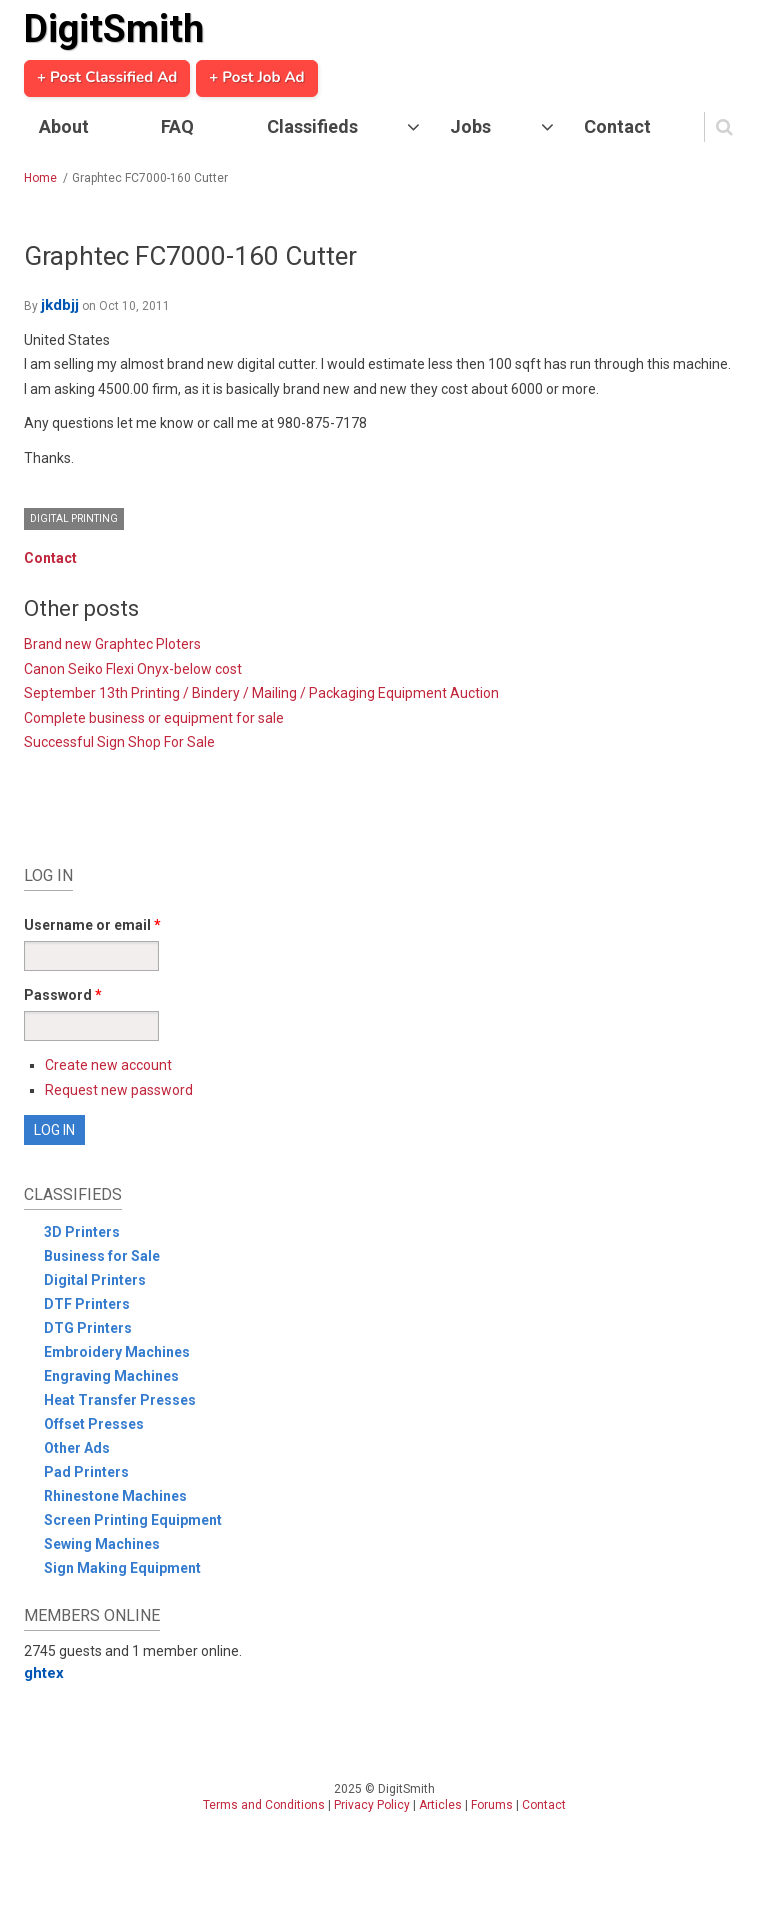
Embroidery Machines (117, 1352)
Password (63, 995)
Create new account (108, 1065)
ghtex (44, 1673)
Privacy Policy (372, 1805)
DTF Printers (87, 1304)
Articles (440, 1805)
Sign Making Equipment (122, 1568)
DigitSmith (114, 29)
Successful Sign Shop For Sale (119, 742)
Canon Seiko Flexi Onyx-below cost (133, 669)
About (64, 126)
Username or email (92, 925)
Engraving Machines (111, 1376)
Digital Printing (74, 518)
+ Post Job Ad (256, 78)
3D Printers (82, 1232)
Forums (492, 1805)
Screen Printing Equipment (133, 1520)
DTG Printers (88, 1328)
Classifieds (312, 126)
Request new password (119, 1090)
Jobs (470, 126)
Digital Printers (95, 1280)
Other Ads (77, 1448)
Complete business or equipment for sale (154, 718)
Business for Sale (102, 1256)
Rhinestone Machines (115, 1496)
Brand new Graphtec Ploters (112, 644)
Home (40, 178)
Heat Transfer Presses (120, 1400)
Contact (617, 126)
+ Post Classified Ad (107, 78)
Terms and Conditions (264, 1805)
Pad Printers (86, 1472)
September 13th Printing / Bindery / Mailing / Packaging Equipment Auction (261, 693)
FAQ (177, 126)
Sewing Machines (102, 1544)
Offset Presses (94, 1424)
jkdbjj (60, 305)
